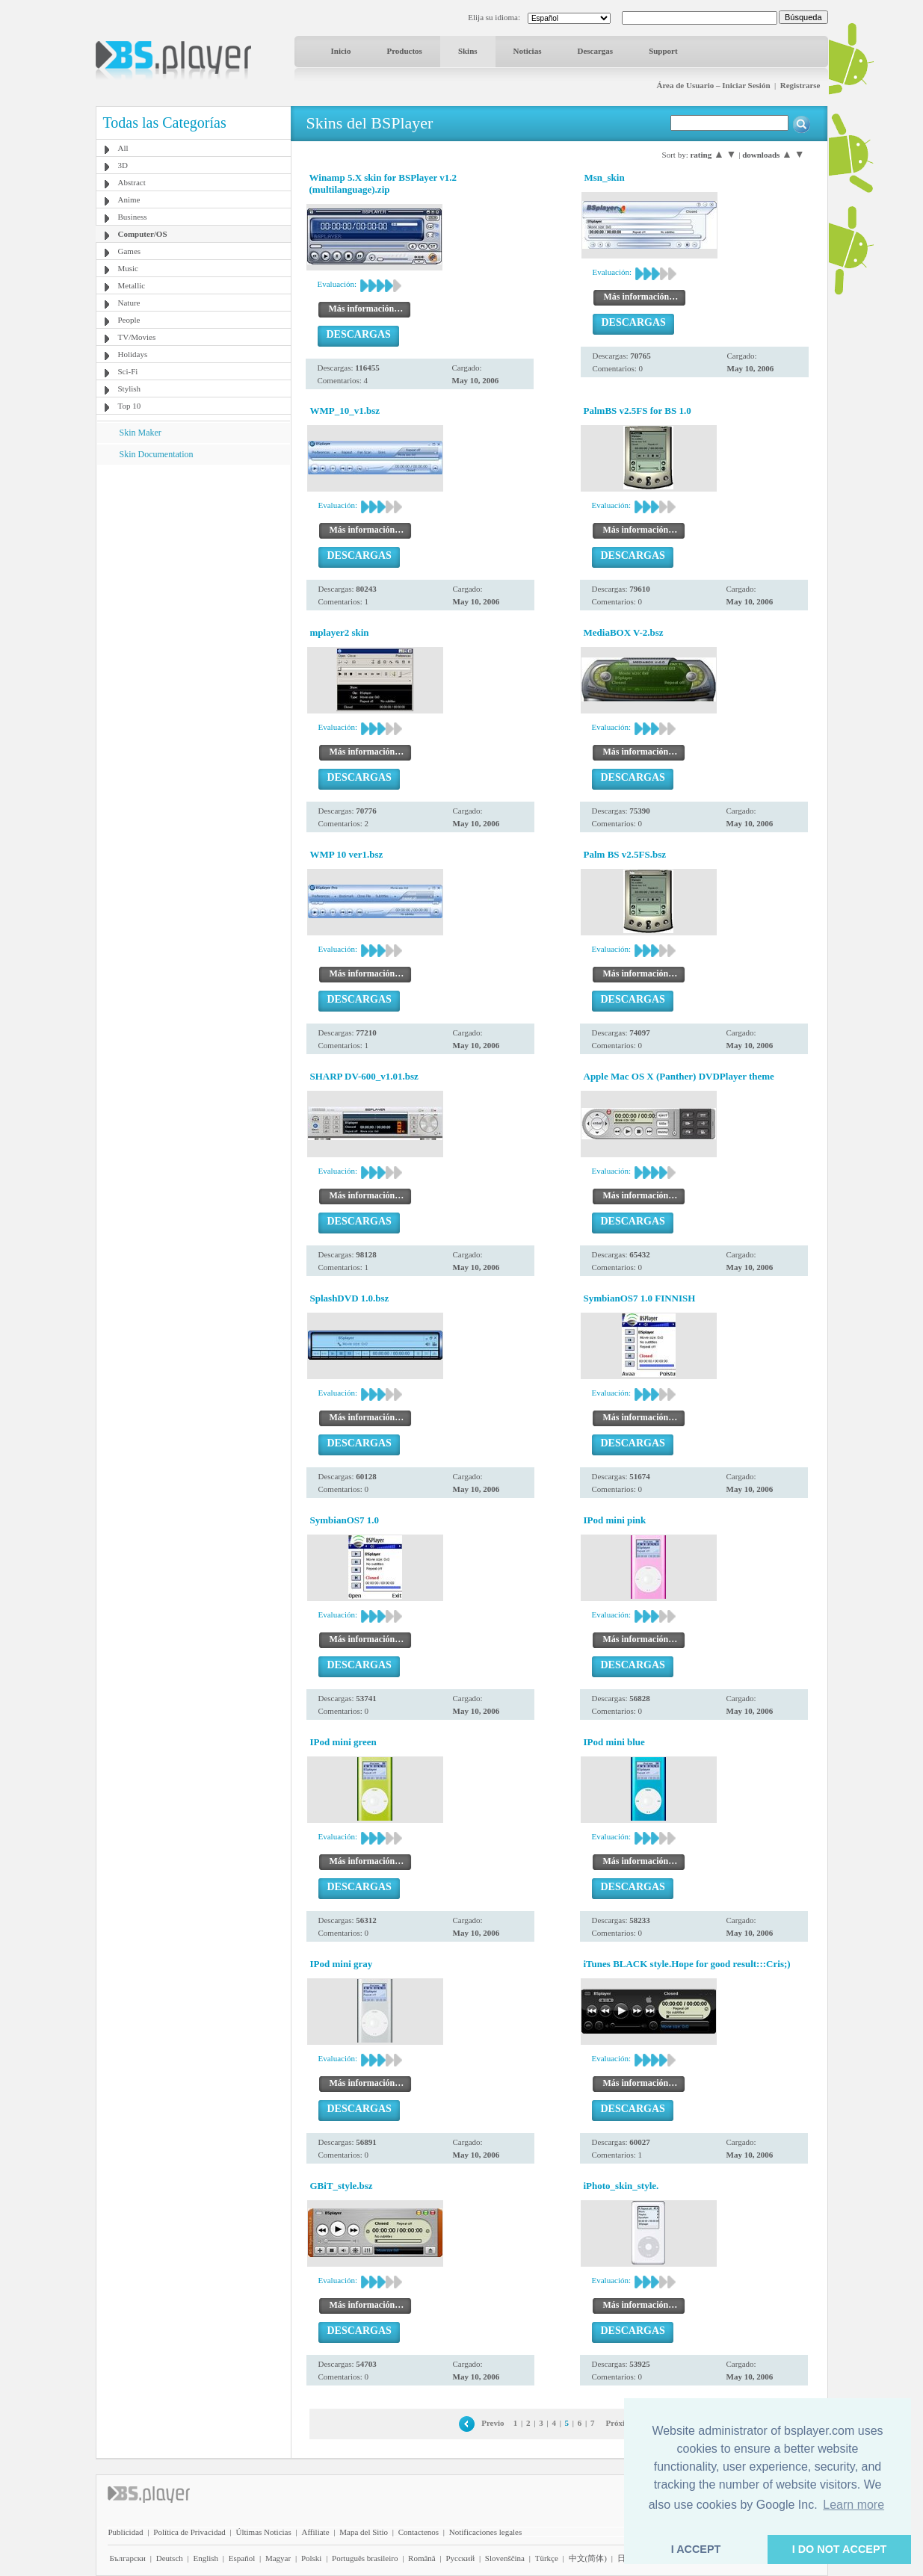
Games (129, 251)
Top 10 (129, 405)
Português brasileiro (365, 2558)
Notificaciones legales (485, 2531)
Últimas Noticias (263, 2531)
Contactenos (418, 2531)
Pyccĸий (460, 2558)
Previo (492, 2422)
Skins (468, 50)
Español (242, 2558)
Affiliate (315, 2531)
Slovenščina (505, 2558)
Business (132, 216)
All (123, 147)
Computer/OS (142, 233)
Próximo (620, 2422)
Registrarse (800, 85)
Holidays (133, 354)
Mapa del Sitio (363, 2531)
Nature (129, 302)
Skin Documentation (157, 454)
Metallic (132, 285)
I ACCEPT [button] (696, 2549)
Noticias (527, 50)
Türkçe (546, 2558)
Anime (129, 199)
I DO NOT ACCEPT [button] (839, 2549)
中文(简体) (588, 2558)
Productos (404, 50)
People (129, 319)
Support (663, 50)
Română (422, 2558)
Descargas (595, 50)
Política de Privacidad (189, 2531)
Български (128, 2558)
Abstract (132, 182)
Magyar (278, 2558)
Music (128, 268)
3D (123, 165)
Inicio (341, 50)
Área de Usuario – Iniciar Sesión (713, 85)
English (205, 2558)
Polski (311, 2558)
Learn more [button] (853, 2504)
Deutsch (169, 2558)
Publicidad (125, 2531)
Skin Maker (140, 432)
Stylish (129, 388)
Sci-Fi (128, 371)
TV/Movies (137, 336)
